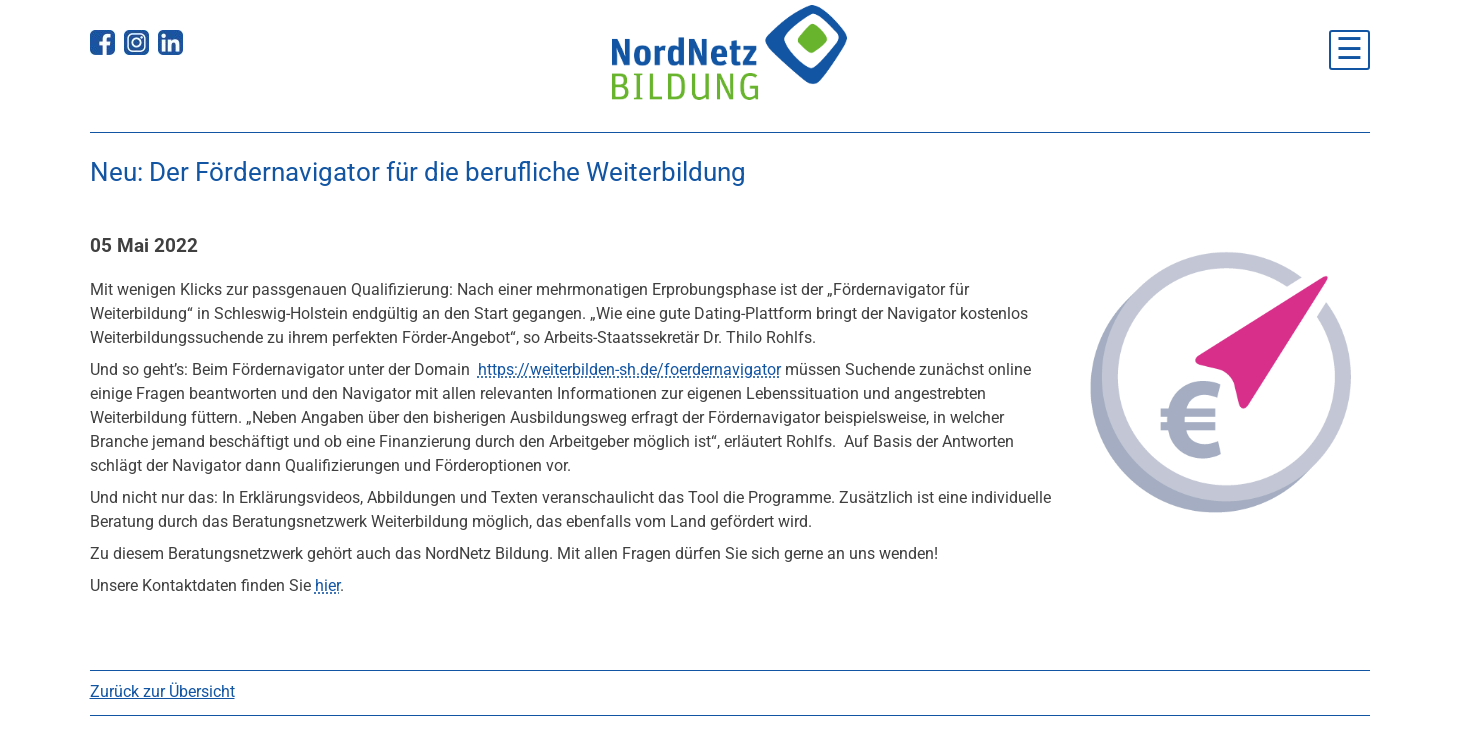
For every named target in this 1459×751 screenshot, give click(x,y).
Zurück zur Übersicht (162, 691)
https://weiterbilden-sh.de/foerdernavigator (629, 369)
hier (327, 585)
